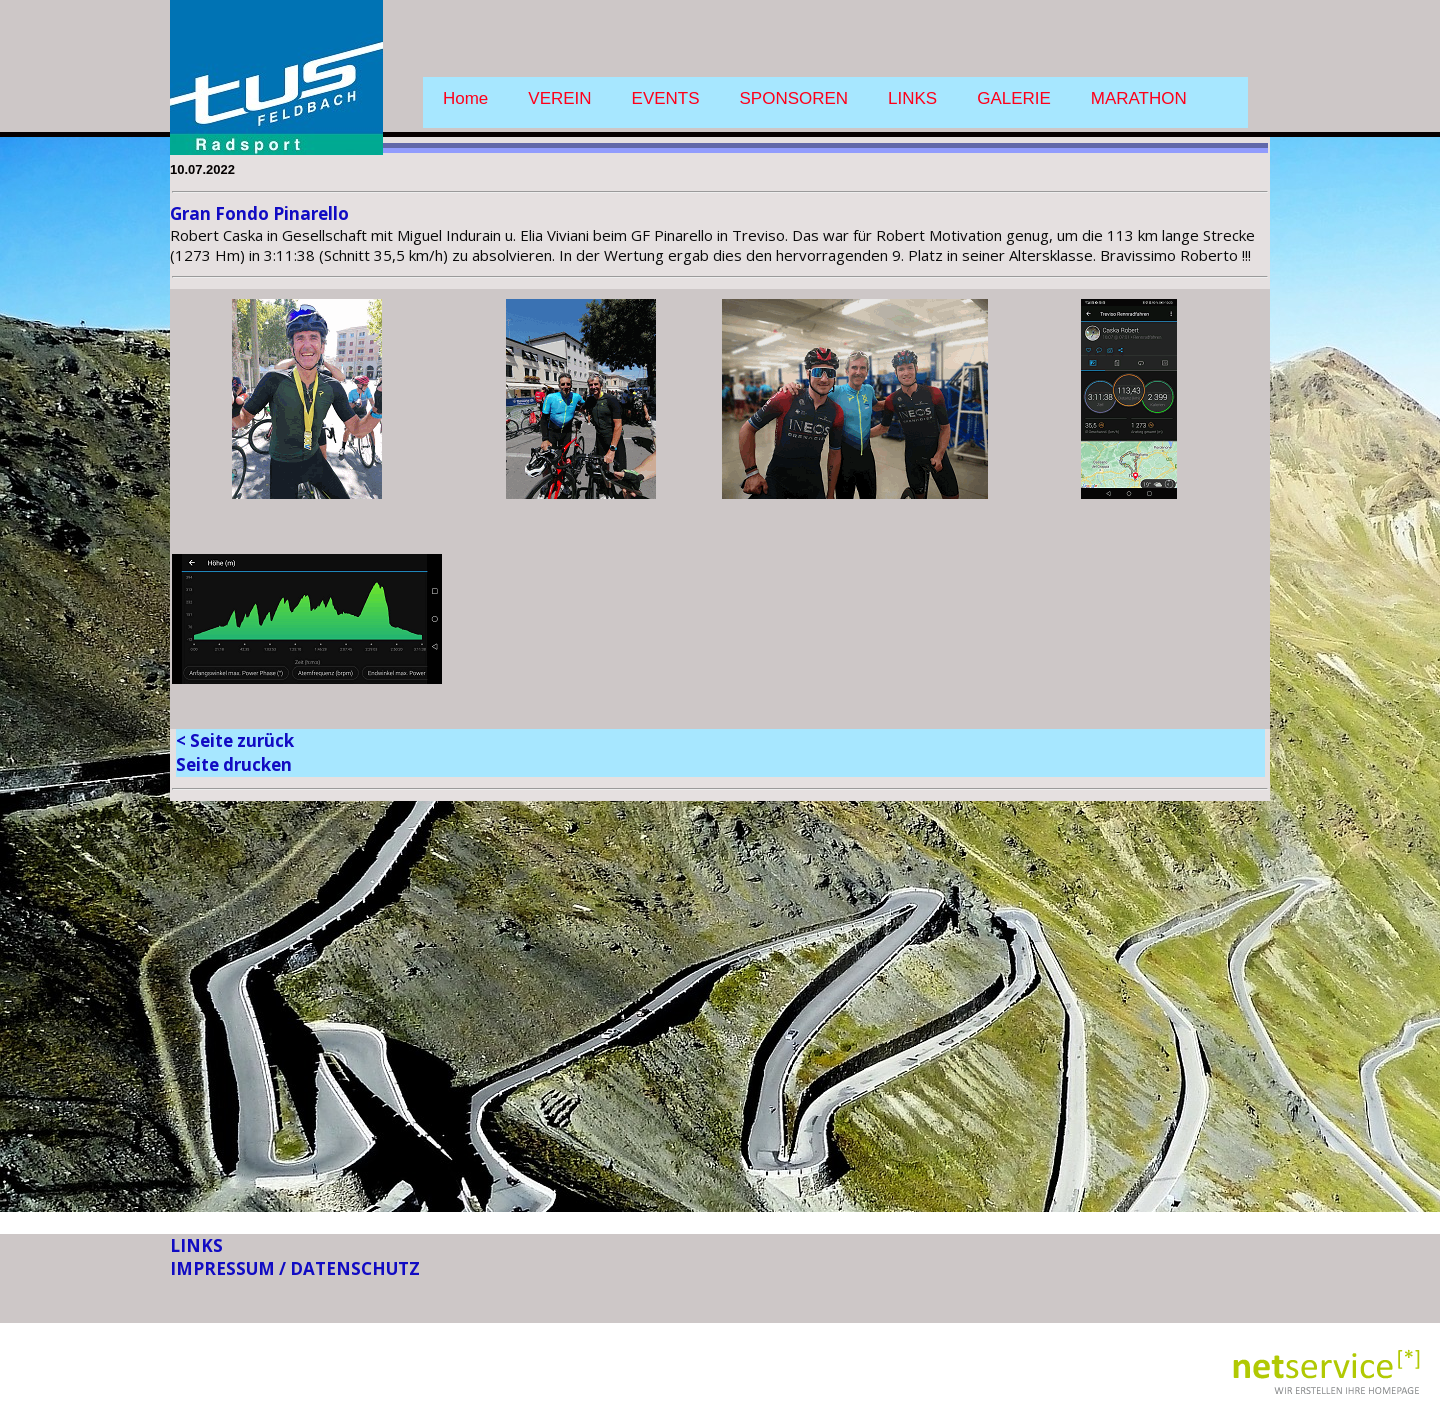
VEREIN (559, 98)
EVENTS (666, 98)
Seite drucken (234, 764)
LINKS (912, 98)
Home (465, 98)
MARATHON (1139, 98)
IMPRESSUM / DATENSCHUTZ (295, 1268)
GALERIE (1014, 98)
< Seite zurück (235, 740)
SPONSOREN (794, 98)
